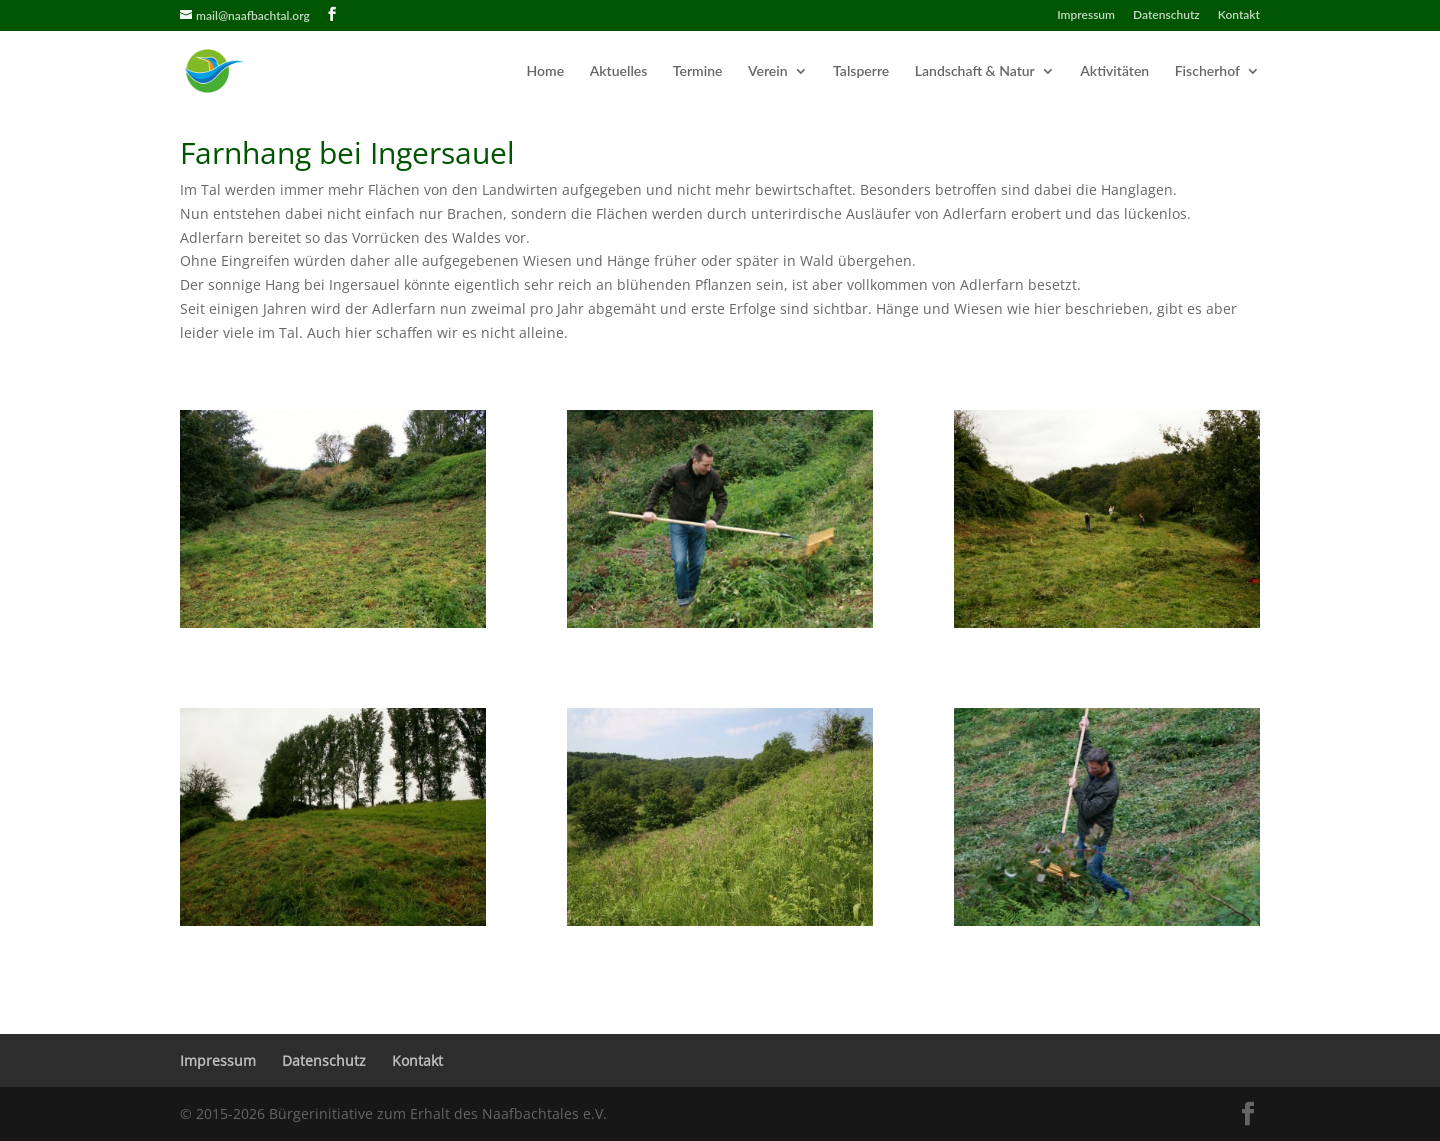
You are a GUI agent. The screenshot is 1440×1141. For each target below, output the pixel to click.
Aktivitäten (1114, 71)
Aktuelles (619, 71)
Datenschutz (1166, 15)
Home (546, 71)
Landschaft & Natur (975, 71)
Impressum (1086, 15)
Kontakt (1239, 15)
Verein (768, 71)
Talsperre (861, 71)
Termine (698, 71)
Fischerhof (1207, 71)
